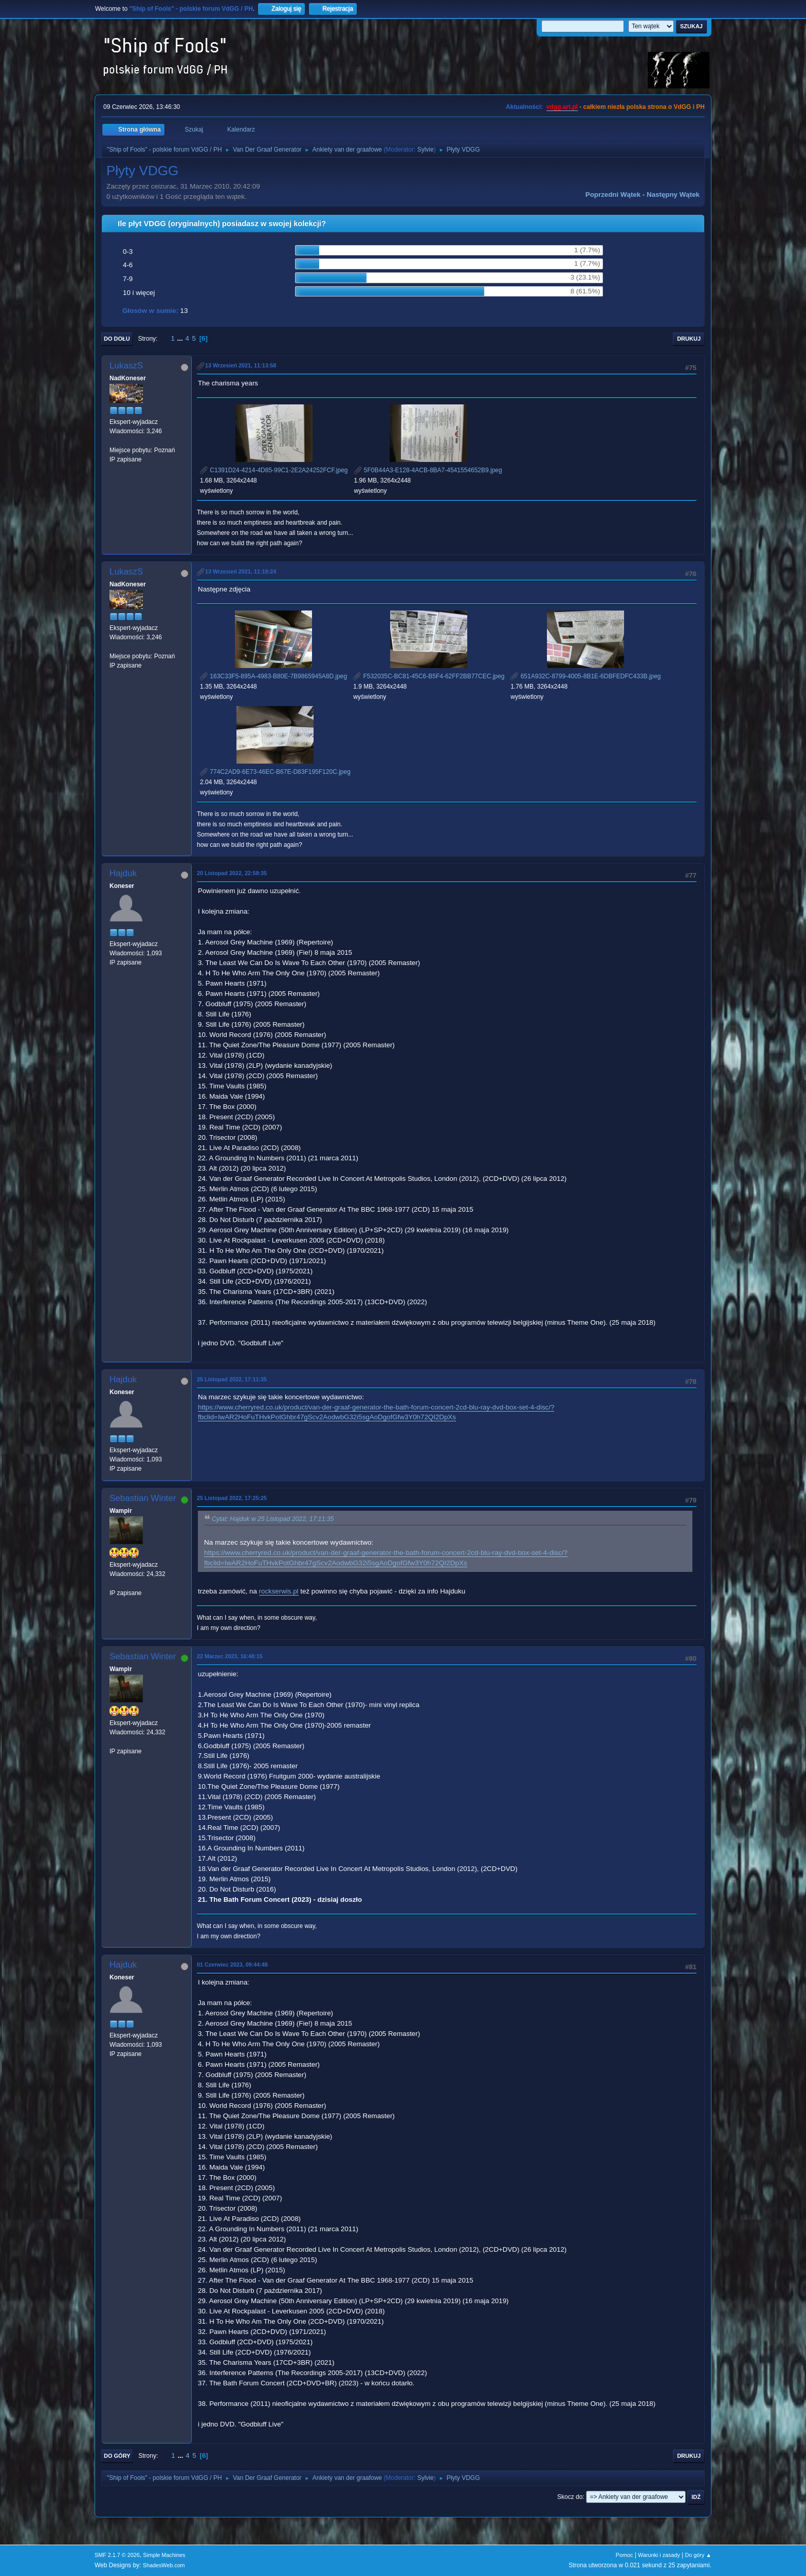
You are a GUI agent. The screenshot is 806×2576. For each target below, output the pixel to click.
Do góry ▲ (698, 2555)
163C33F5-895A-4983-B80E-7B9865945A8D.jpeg (273, 676)
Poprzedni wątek (612, 194)
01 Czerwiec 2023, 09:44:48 (232, 1964)
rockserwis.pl (279, 1591)
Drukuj (689, 339)
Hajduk (123, 873)
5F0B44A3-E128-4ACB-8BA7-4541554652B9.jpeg (428, 470)
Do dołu (117, 339)
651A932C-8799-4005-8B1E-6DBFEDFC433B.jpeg (585, 676)
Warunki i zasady (659, 2555)
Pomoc (624, 2555)
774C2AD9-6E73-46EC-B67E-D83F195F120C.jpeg (275, 771)
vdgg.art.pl (562, 106)
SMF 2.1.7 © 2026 (117, 2555)
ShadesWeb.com (164, 2565)
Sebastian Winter (142, 1498)
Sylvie (425, 149)
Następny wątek (673, 194)
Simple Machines (164, 2555)
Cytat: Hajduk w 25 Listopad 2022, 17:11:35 (273, 1519)
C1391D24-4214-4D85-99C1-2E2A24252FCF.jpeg (274, 470)
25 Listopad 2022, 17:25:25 (232, 1498)
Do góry (117, 2456)
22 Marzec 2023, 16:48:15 (230, 1656)
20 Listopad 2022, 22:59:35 (232, 873)
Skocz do (569, 2496)
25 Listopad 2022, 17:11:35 (232, 1379)
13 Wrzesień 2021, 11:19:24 (240, 571)
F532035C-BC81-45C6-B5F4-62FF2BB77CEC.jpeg (428, 676)
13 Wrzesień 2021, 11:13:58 (240, 365)
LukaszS (126, 365)
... (181, 338)
